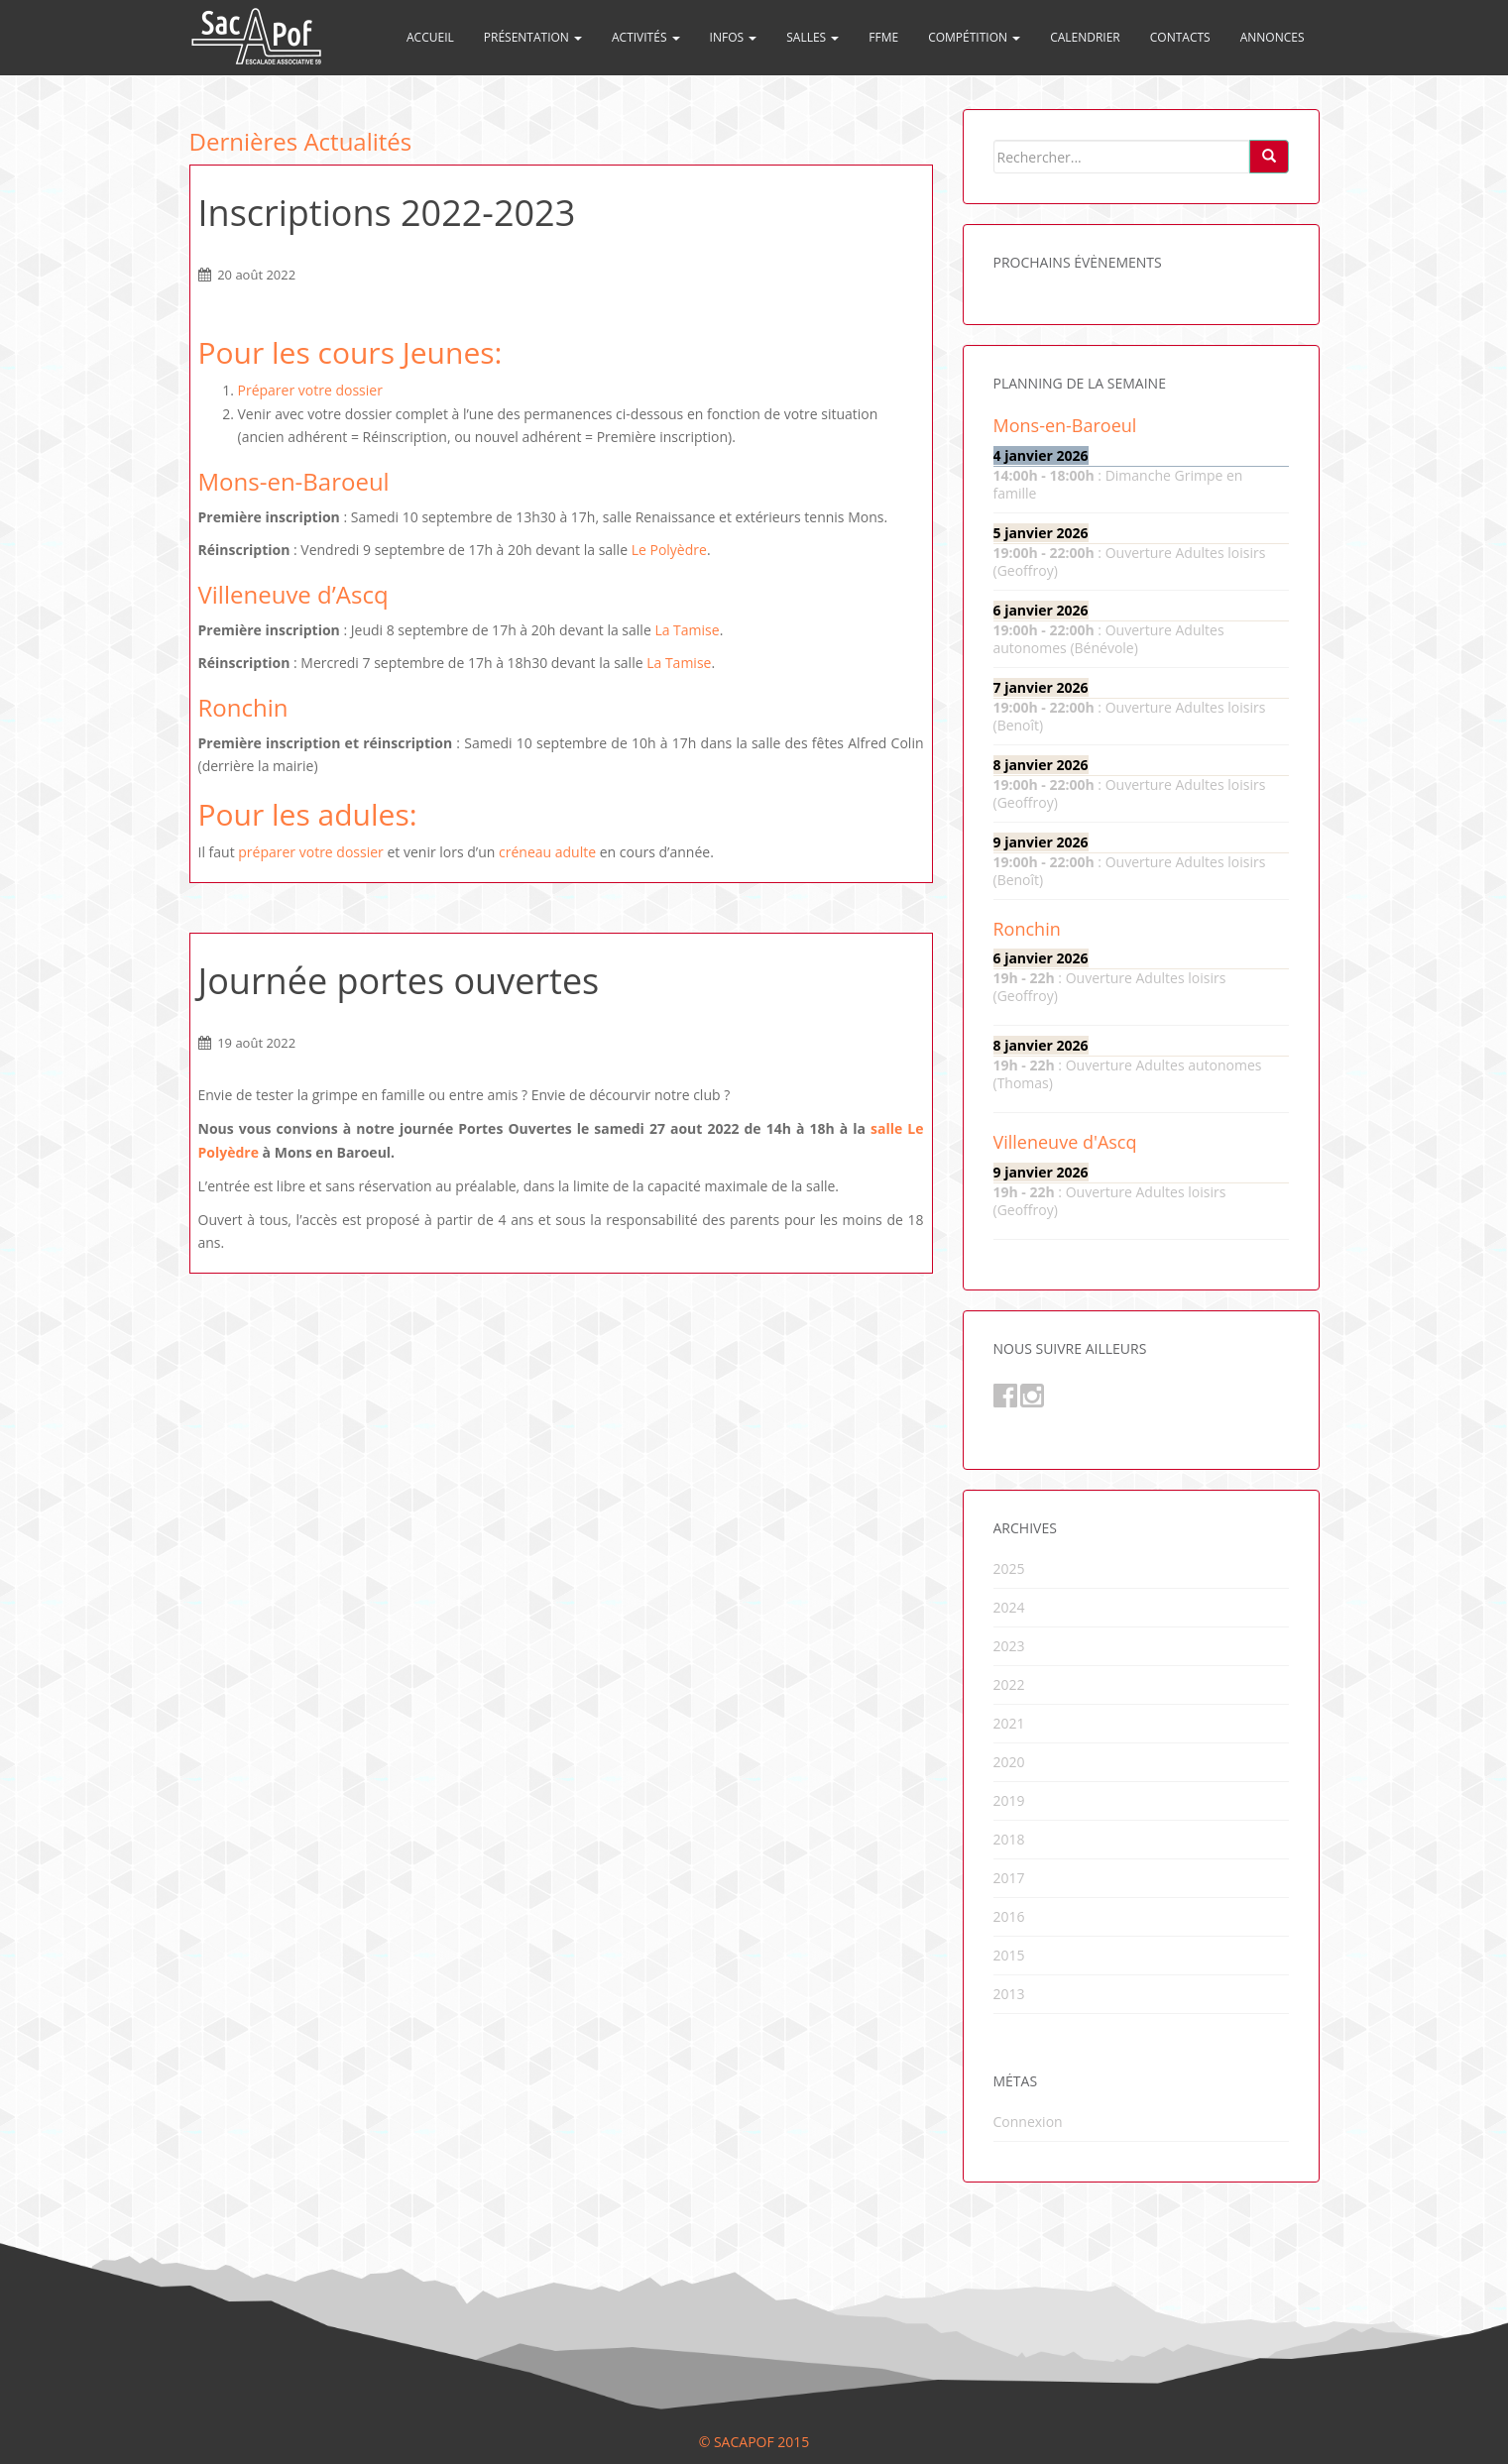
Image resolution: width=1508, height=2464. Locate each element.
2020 (1009, 1761)
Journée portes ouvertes (399, 980)
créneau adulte (547, 851)
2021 (1009, 1723)
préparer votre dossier (312, 851)
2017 (1009, 1877)
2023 (1009, 1645)
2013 (1009, 1993)
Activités (646, 37)
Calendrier (1085, 37)
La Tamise (686, 629)
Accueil (430, 37)
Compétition (974, 37)
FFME (883, 37)
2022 (1009, 1684)
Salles (812, 37)
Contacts (1180, 37)
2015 (1009, 1955)
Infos (733, 37)
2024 (1009, 1607)
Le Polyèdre (669, 549)
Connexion (1028, 2121)
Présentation (533, 37)
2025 (1009, 1568)
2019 (1009, 1800)
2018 (1009, 1839)
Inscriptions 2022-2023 (387, 212)
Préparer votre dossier (310, 390)
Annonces (1272, 37)
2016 (1009, 1916)
